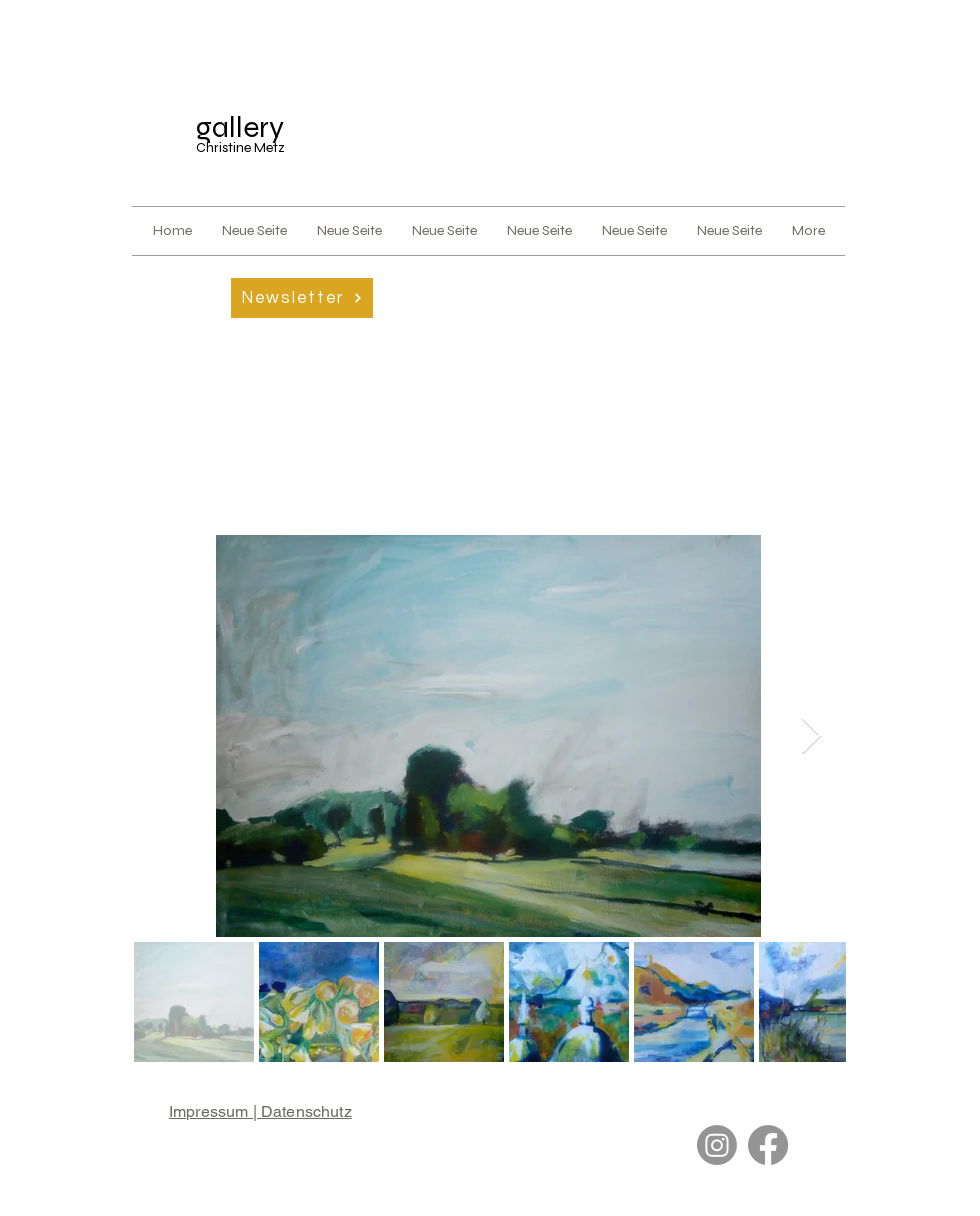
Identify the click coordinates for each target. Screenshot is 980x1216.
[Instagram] (717, 1145)
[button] (302, 298)
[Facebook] (768, 1145)
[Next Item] (811, 736)
